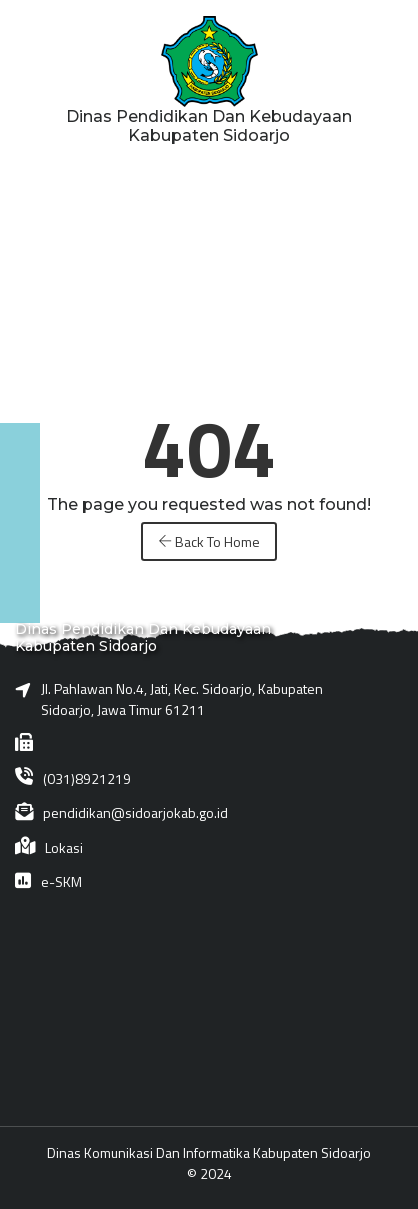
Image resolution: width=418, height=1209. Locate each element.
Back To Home (209, 541)
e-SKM (61, 881)
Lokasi (64, 847)
